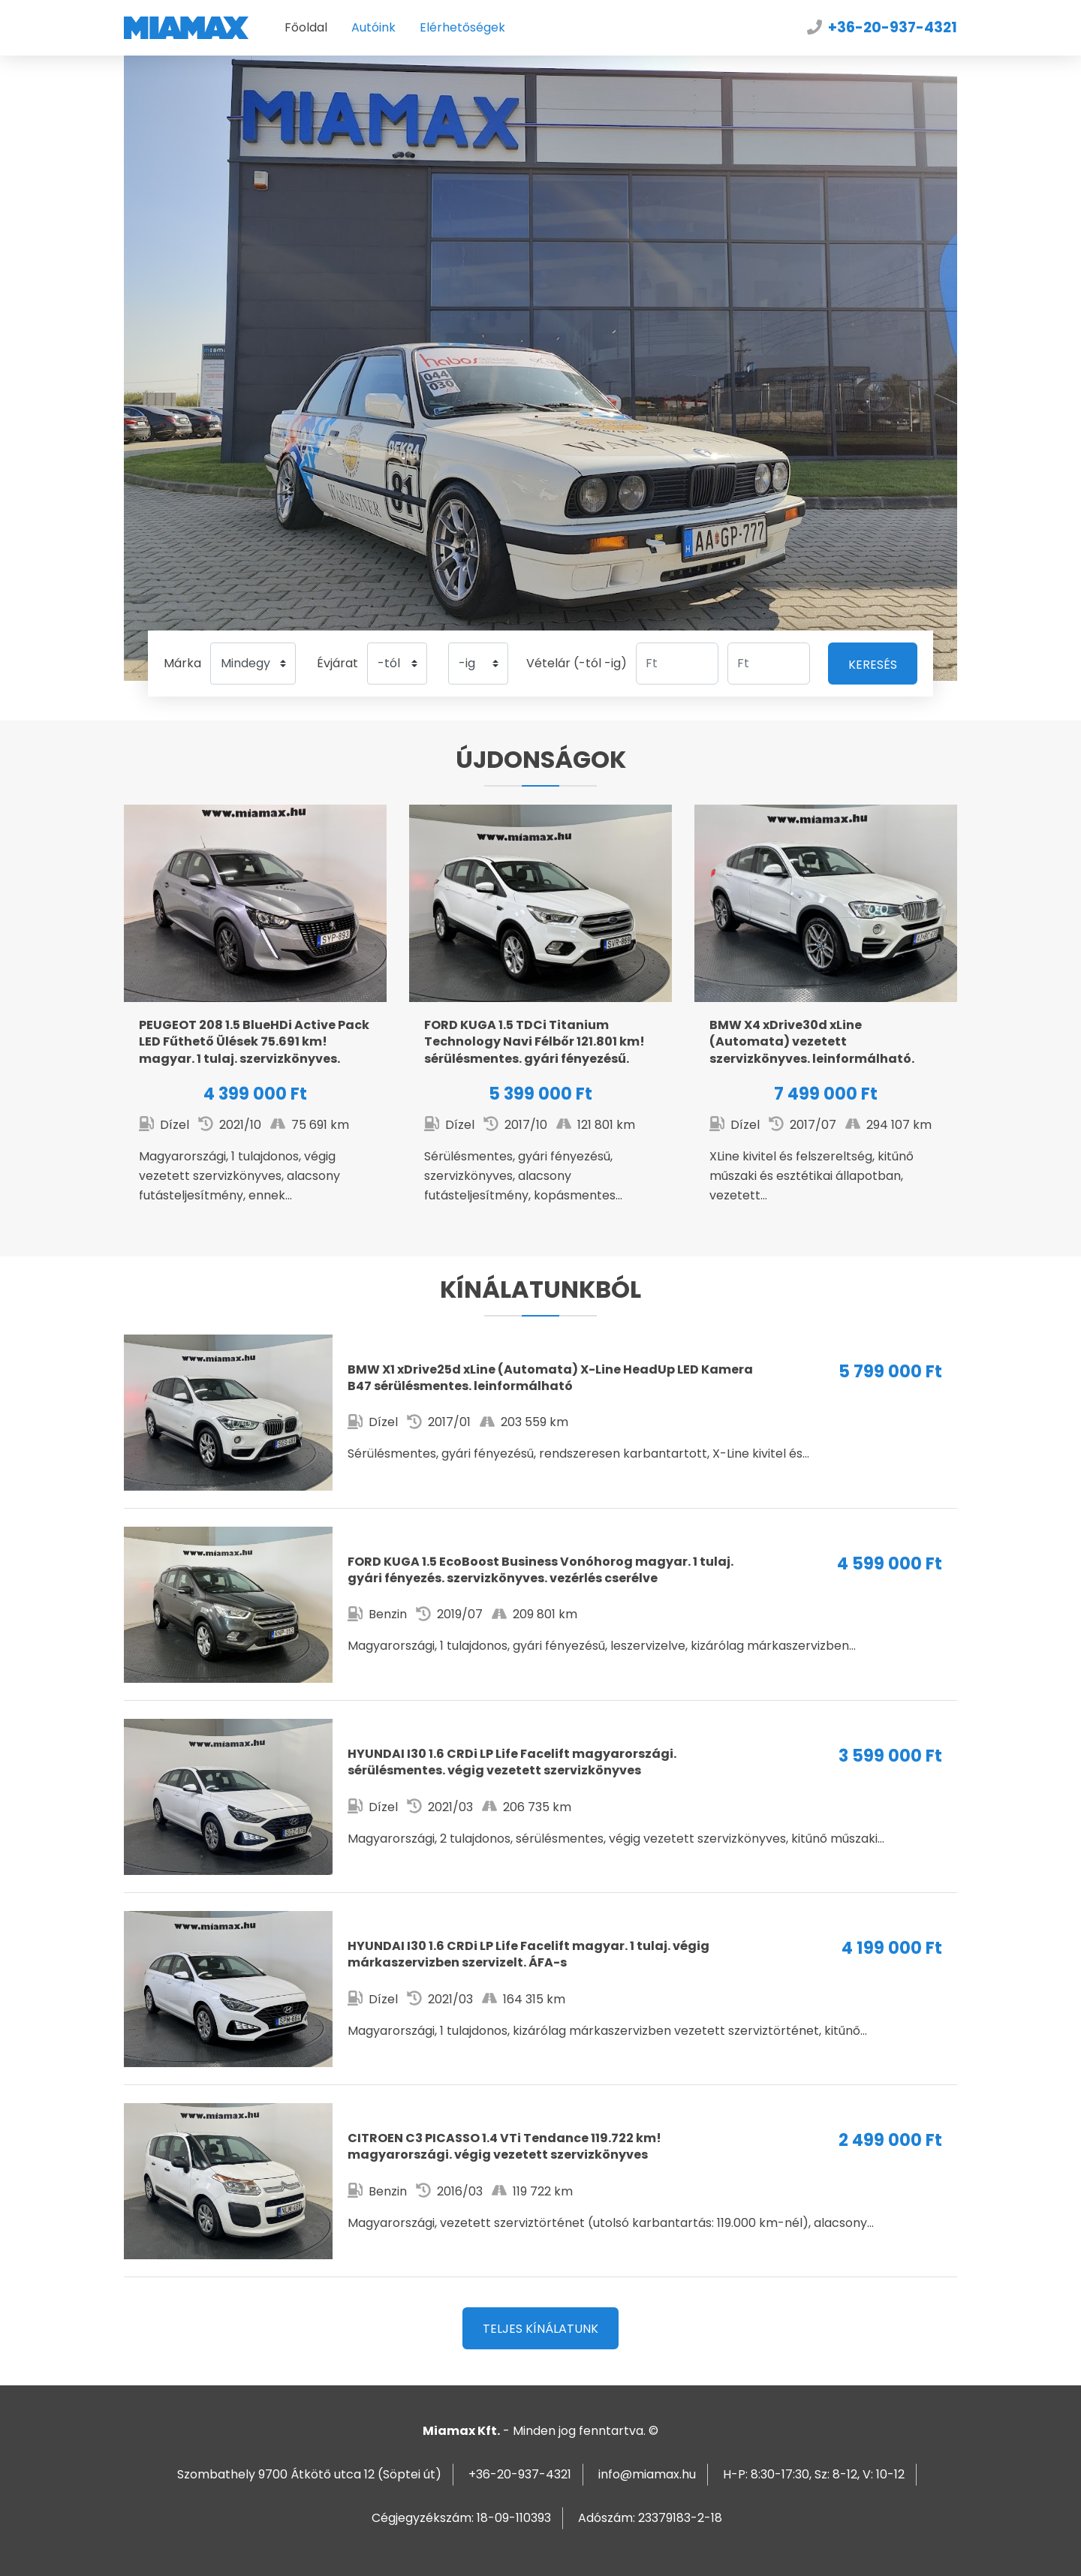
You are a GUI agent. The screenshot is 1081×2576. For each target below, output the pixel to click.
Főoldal (306, 27)
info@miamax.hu (647, 2474)
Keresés (872, 664)
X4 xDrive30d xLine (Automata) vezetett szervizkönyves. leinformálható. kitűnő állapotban (825, 1021)
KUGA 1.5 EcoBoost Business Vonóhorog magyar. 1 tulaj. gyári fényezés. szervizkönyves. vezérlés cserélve (540, 1605)
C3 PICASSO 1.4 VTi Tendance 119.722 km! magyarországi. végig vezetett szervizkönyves (540, 2181)
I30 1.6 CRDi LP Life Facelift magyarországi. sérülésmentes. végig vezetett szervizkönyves (540, 1797)
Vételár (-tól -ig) (576, 663)
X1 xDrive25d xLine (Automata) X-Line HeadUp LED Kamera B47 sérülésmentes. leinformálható (540, 1413)
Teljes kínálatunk (540, 2328)
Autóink (373, 27)
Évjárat (337, 663)
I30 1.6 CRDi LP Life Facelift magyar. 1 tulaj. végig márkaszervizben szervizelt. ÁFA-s (540, 1989)
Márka (182, 663)
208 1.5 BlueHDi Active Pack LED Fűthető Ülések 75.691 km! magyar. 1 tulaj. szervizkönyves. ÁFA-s (255, 1021)
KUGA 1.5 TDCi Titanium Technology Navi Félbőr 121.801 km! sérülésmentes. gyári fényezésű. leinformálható (540, 1021)
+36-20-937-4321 (892, 27)
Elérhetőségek (462, 27)
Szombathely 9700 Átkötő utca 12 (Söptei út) (309, 2474)
